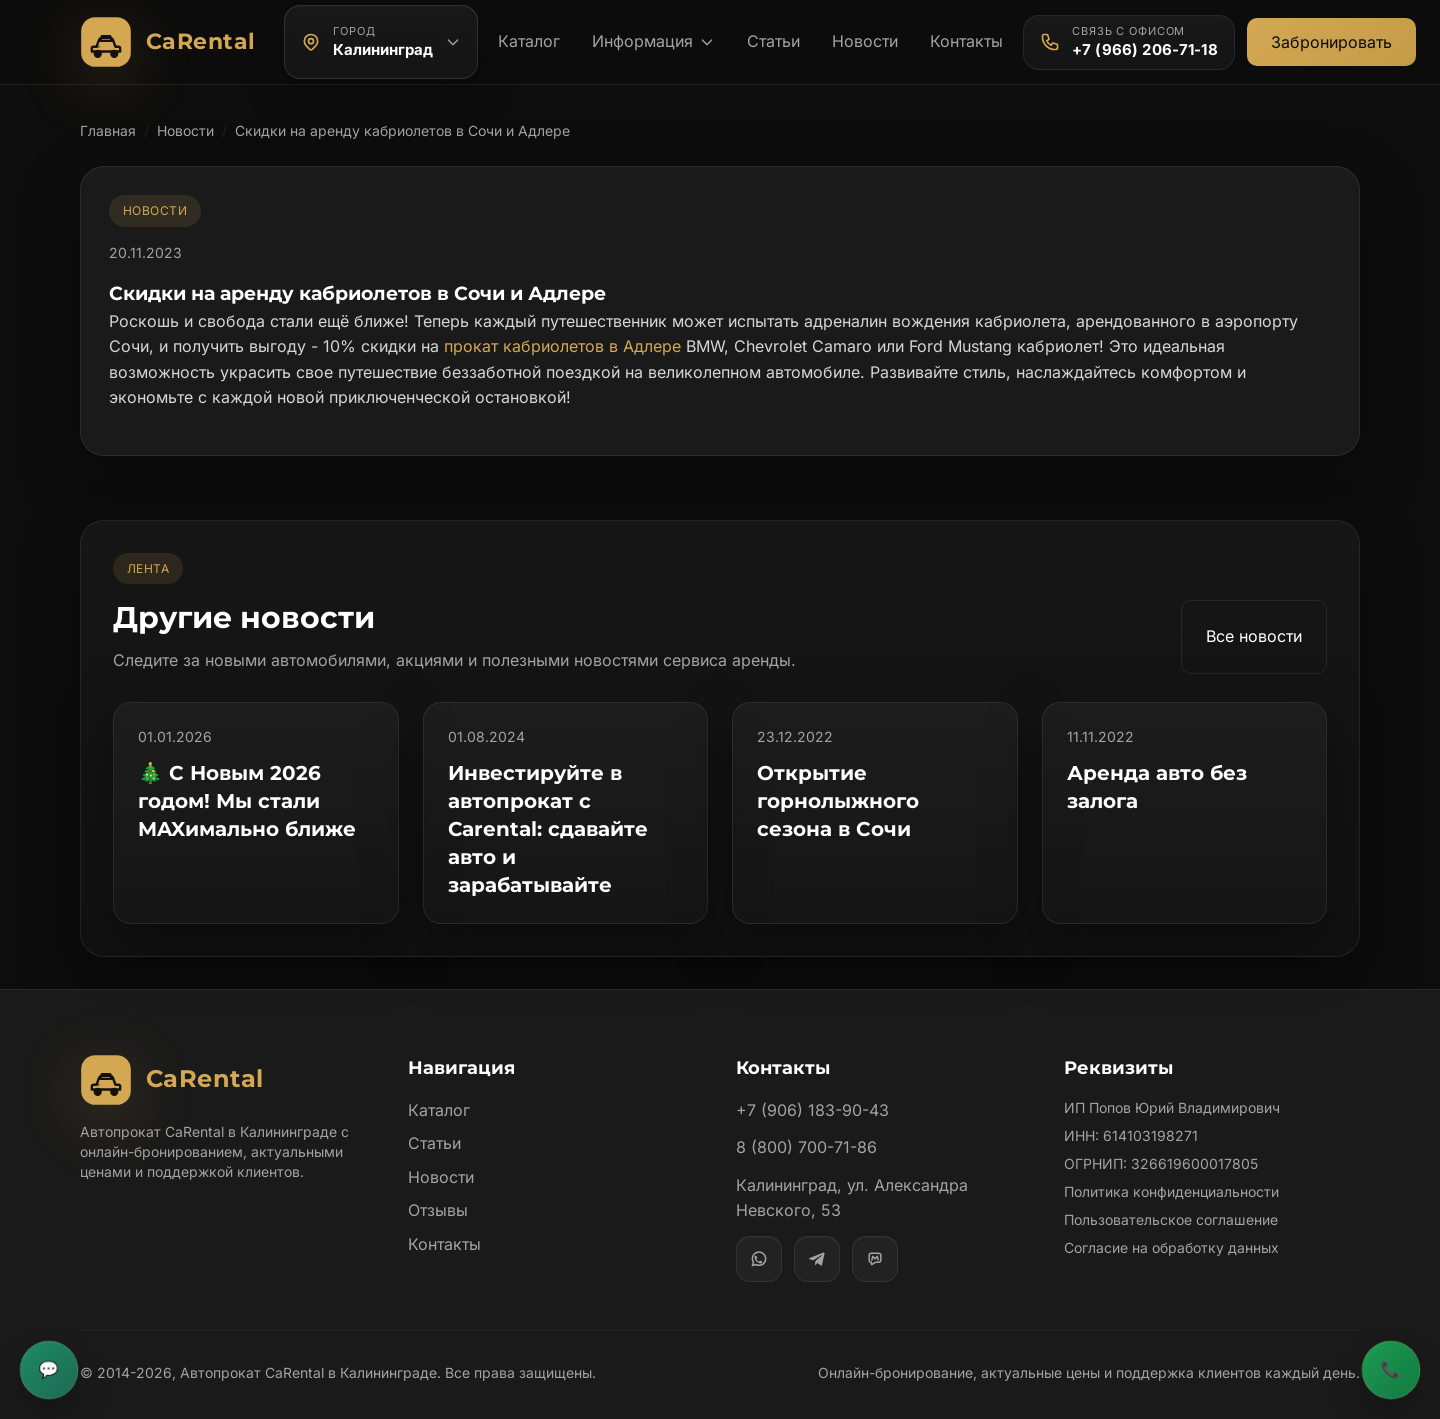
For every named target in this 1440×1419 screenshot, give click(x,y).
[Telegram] (817, 1231)
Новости (866, 41)
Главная (108, 130)
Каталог (528, 41)
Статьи (773, 41)
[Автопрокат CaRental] (172, 42)
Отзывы (438, 1182)
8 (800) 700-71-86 (805, 1119)
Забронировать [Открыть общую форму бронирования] (1330, 42)
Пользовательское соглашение (1171, 1191)
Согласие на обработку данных (1172, 1219)
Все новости (1253, 636)
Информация (652, 41)
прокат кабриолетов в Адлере (557, 346)
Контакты (968, 41)
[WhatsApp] (759, 1231)
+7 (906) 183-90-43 (811, 1082)
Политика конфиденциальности (1172, 1163)
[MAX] (875, 1231)
